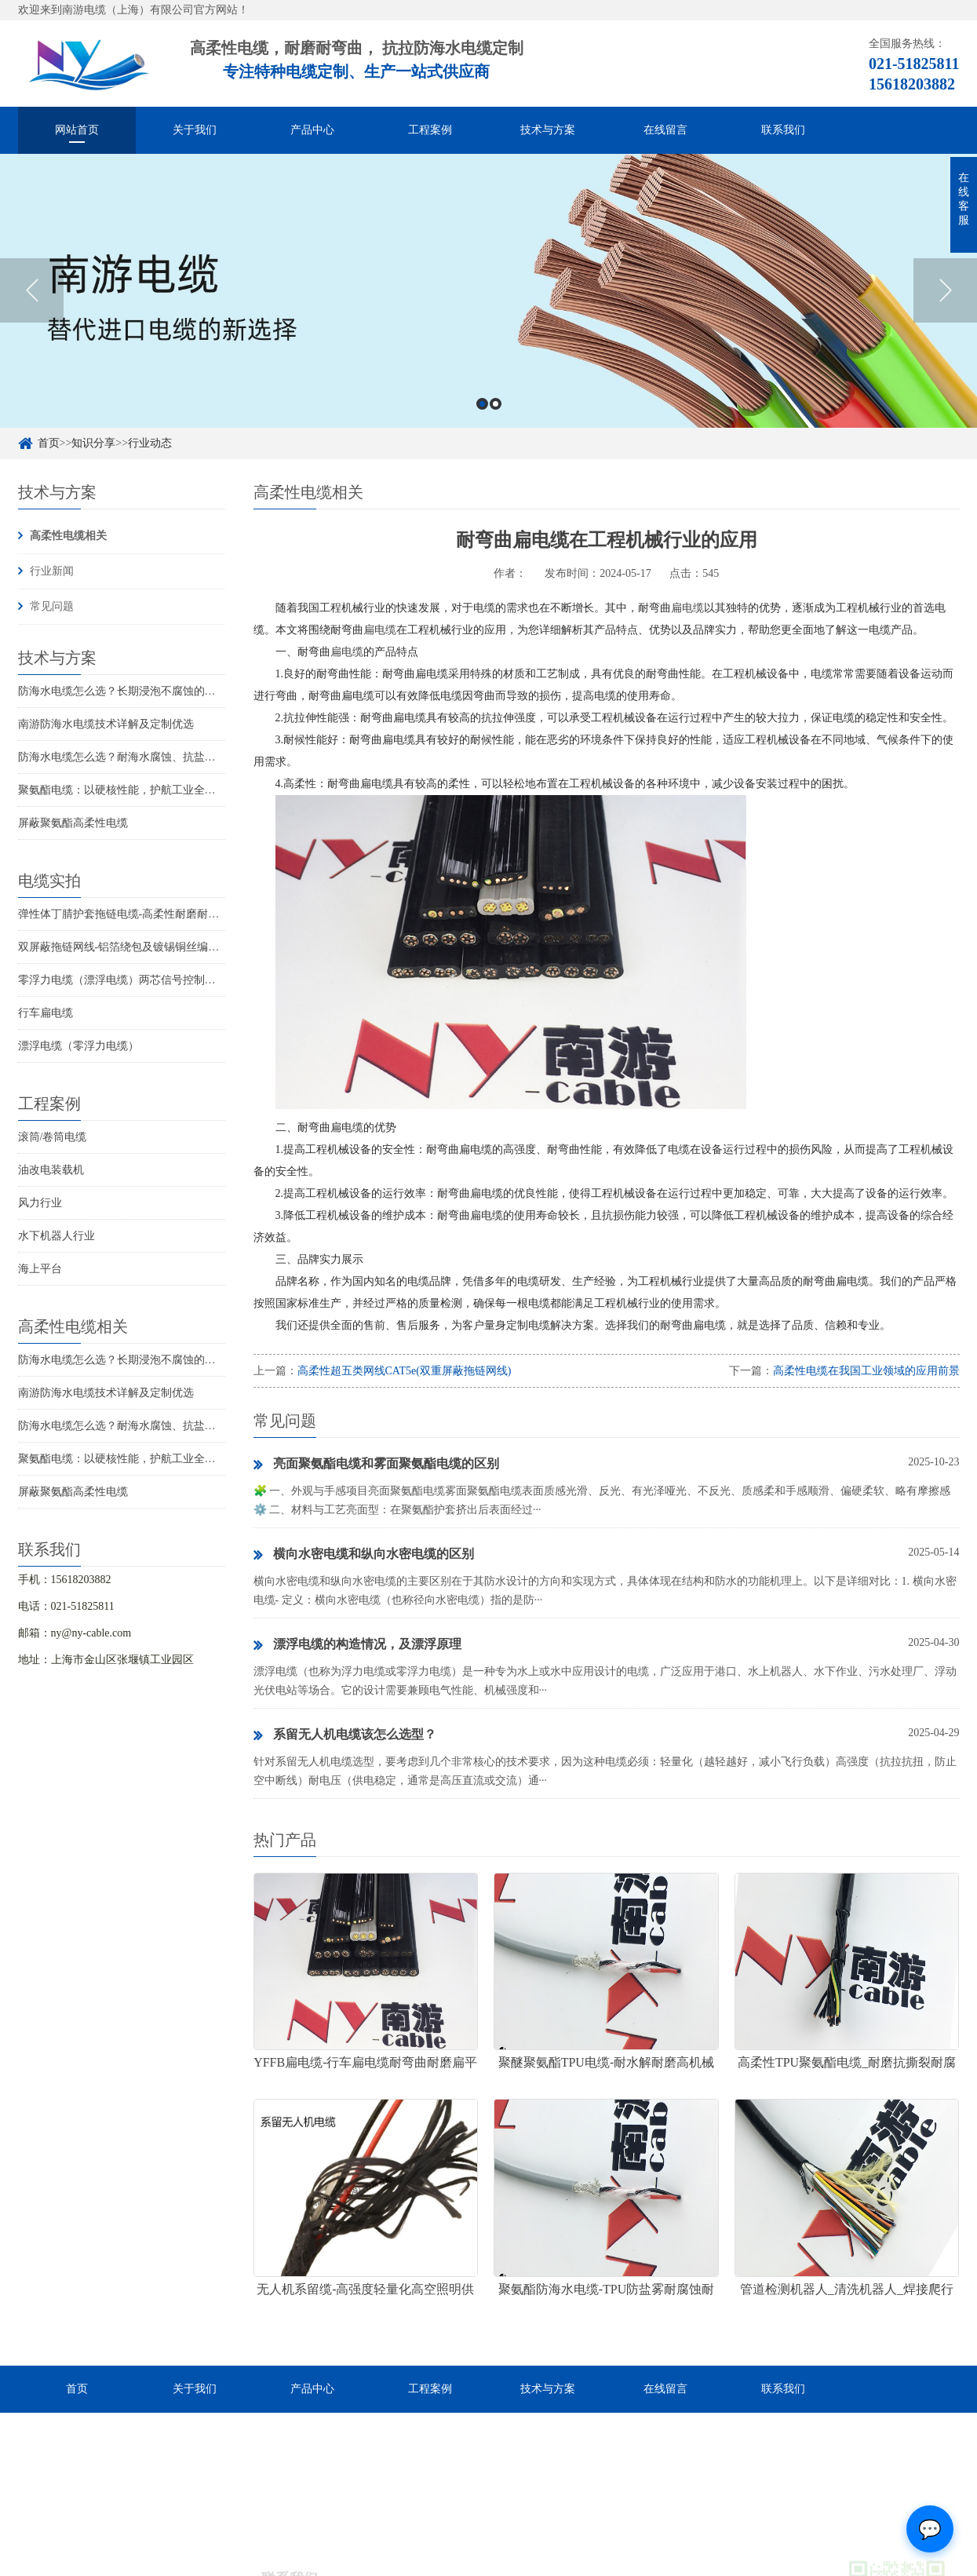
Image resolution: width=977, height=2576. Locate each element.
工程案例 (430, 130)
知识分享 (93, 443)
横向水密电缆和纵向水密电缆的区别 (363, 1555)
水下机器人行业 (56, 1236)
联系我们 (783, 130)
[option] (488, 296)
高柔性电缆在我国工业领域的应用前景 (866, 1371)
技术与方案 (547, 130)
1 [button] (482, 409)
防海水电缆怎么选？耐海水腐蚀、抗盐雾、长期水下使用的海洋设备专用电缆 (205, 757)
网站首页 (77, 130)
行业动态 (150, 443)
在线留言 (665, 130)
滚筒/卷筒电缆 (52, 1137)
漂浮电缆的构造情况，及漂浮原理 (357, 1645)
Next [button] (945, 296)
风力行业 (40, 1203)
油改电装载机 (51, 1170)
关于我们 (195, 130)
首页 (49, 443)
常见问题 (52, 606)
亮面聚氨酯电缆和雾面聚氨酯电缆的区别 (376, 1464)
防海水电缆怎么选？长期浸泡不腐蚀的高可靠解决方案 (150, 691)
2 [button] (495, 409)
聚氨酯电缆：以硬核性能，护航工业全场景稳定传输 (144, 790)
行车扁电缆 (45, 1013)
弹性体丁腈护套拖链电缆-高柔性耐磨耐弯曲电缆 (135, 914)
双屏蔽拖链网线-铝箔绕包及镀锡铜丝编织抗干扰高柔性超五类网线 (179, 947)
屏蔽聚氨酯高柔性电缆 (73, 823)
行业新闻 (52, 571)
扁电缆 (687, 608)
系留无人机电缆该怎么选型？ (344, 1735)
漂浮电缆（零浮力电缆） (78, 1046)
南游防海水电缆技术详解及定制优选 (106, 724)
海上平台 (40, 1269)
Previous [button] (32, 296)
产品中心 (312, 130)
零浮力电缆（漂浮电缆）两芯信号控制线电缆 (128, 980)
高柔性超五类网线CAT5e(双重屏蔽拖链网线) (404, 1371)
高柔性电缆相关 (68, 536)
